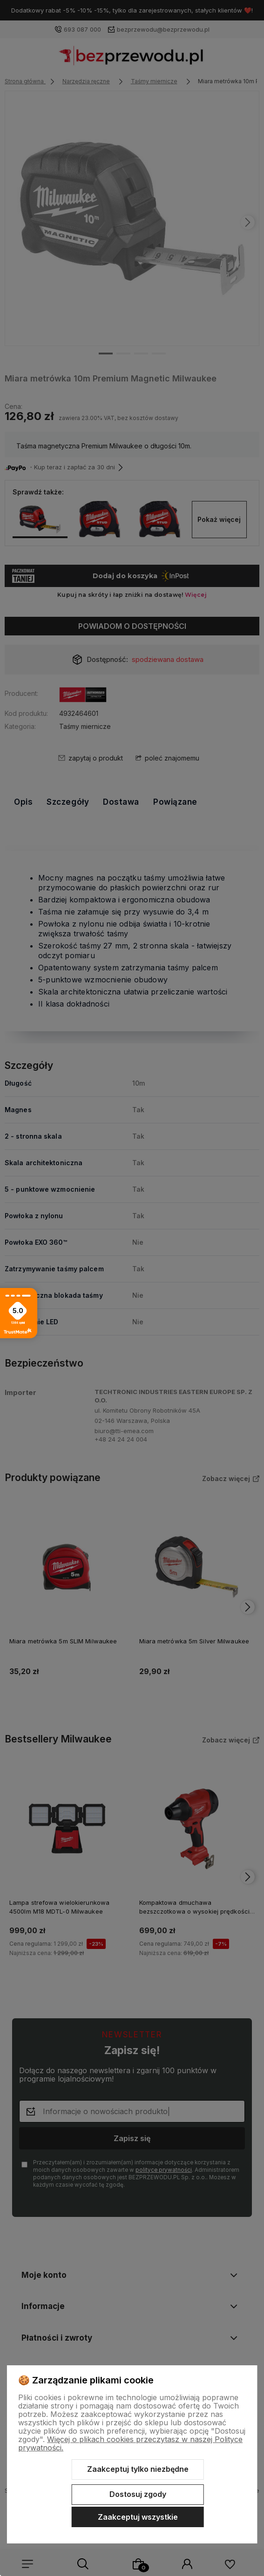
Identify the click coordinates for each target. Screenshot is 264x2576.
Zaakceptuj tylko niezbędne (138, 2469)
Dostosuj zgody (137, 2494)
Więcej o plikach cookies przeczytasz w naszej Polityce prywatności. (130, 2443)
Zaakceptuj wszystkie (138, 2517)
